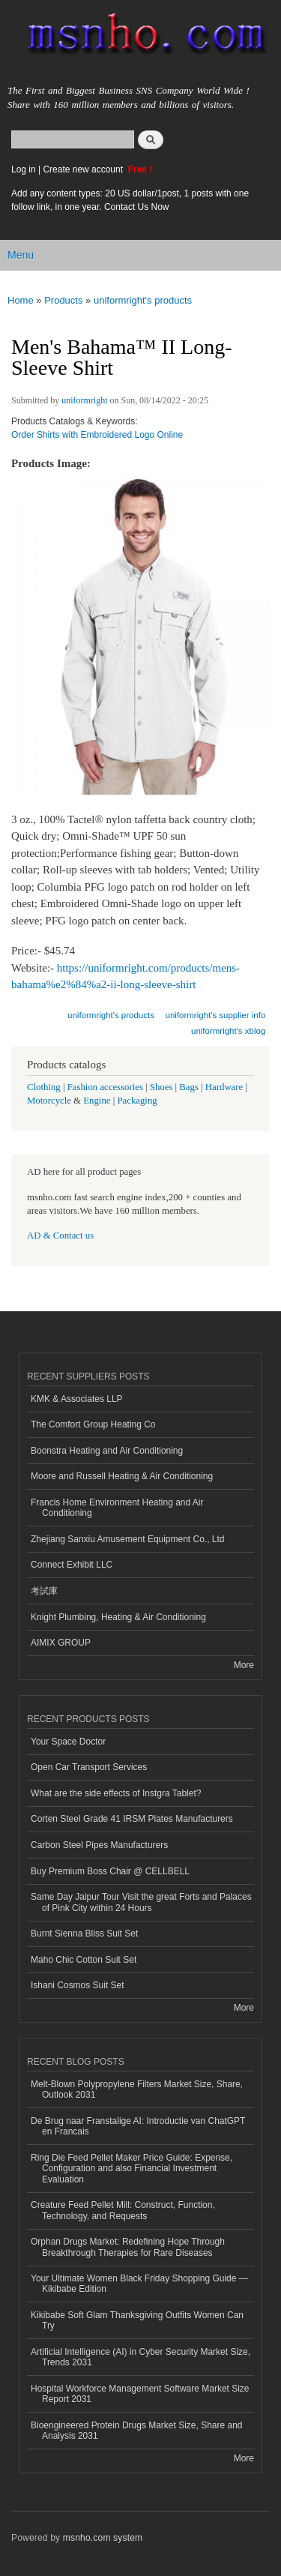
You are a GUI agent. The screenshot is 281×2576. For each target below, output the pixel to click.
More (244, 1665)
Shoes (161, 1087)
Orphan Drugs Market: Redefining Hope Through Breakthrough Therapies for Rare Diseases (128, 2246)
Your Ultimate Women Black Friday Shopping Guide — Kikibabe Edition (139, 2283)
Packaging (137, 1100)
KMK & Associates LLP (77, 1399)
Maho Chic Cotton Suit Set (83, 1959)
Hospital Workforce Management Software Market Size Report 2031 (140, 2393)
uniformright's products (143, 300)
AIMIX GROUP (61, 1642)
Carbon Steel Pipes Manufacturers (99, 1845)
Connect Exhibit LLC (71, 1564)
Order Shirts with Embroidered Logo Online (97, 435)
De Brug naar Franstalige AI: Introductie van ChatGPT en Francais (138, 2126)
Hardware (224, 1087)
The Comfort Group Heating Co (93, 1424)
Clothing (44, 1087)
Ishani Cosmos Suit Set (77, 1985)
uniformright (84, 400)
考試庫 (44, 1591)
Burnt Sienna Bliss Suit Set (84, 1933)
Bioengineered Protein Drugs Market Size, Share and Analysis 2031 (136, 2430)
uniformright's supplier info (216, 1015)
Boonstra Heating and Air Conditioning (107, 1450)
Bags (189, 1087)
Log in (23, 169)
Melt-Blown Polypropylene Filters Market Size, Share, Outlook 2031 (137, 2089)
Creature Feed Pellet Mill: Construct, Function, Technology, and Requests (123, 2210)
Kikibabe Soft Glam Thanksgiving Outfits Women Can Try (137, 2320)
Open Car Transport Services (89, 1767)
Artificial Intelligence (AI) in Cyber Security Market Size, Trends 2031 (140, 2357)
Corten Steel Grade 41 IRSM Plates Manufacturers (132, 1819)
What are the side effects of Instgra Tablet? (116, 1793)
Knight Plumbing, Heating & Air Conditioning (118, 1617)
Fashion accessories (105, 1087)
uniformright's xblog (228, 1030)
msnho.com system (102, 2538)
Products (63, 300)
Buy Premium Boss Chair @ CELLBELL (110, 1871)
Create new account (84, 169)
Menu (20, 255)
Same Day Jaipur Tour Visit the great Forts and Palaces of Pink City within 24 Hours (141, 1902)
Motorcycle (49, 1100)
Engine (96, 1100)
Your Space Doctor (68, 1741)
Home (20, 300)
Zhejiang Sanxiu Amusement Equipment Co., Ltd (127, 1539)
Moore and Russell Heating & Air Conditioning (122, 1476)
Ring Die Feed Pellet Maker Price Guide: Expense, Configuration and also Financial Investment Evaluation (131, 2168)
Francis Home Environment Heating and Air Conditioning (117, 1507)
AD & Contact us (60, 1235)
